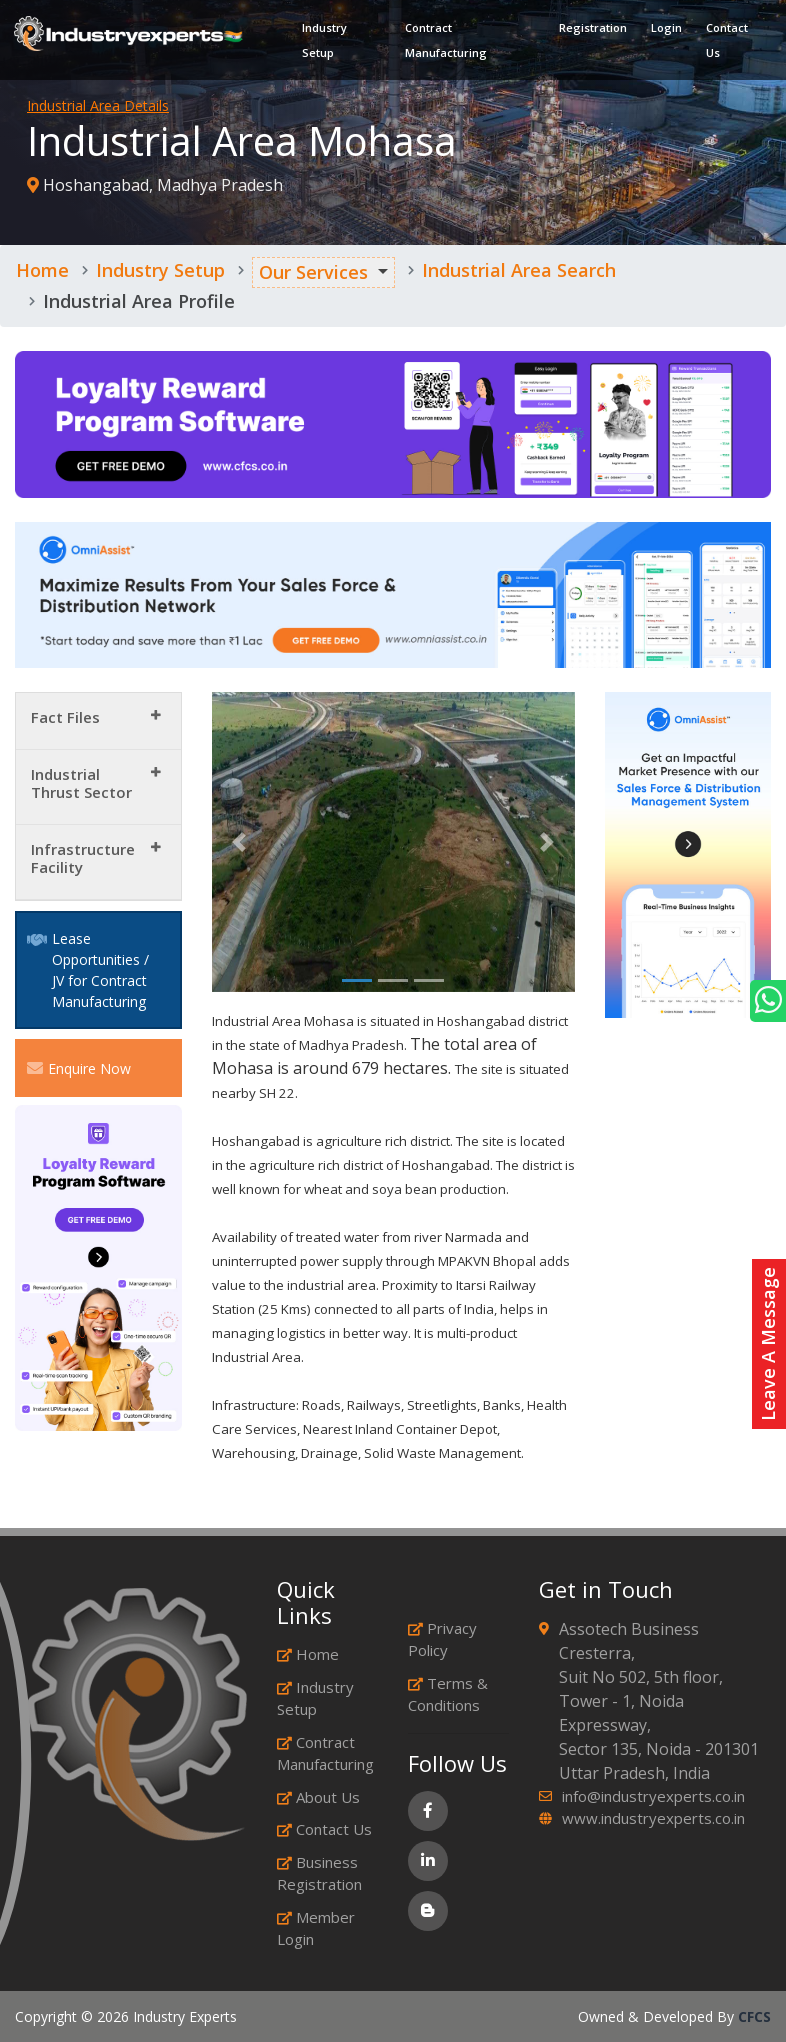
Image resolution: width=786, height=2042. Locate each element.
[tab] (98, 721)
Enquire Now (79, 1068)
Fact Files (65, 717)
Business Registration (319, 1873)
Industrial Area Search (519, 270)
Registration (589, 30)
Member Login (316, 1928)
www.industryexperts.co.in (653, 1818)
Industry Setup (326, 43)
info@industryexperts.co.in (653, 1796)
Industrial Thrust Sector (81, 783)
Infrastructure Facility (83, 858)
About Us (318, 1797)
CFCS (754, 2016)
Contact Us (723, 43)
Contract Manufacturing (445, 43)
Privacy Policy (442, 1639)
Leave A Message (768, 1344)
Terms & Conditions (448, 1694)
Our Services (313, 272)
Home (42, 270)
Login (662, 30)
